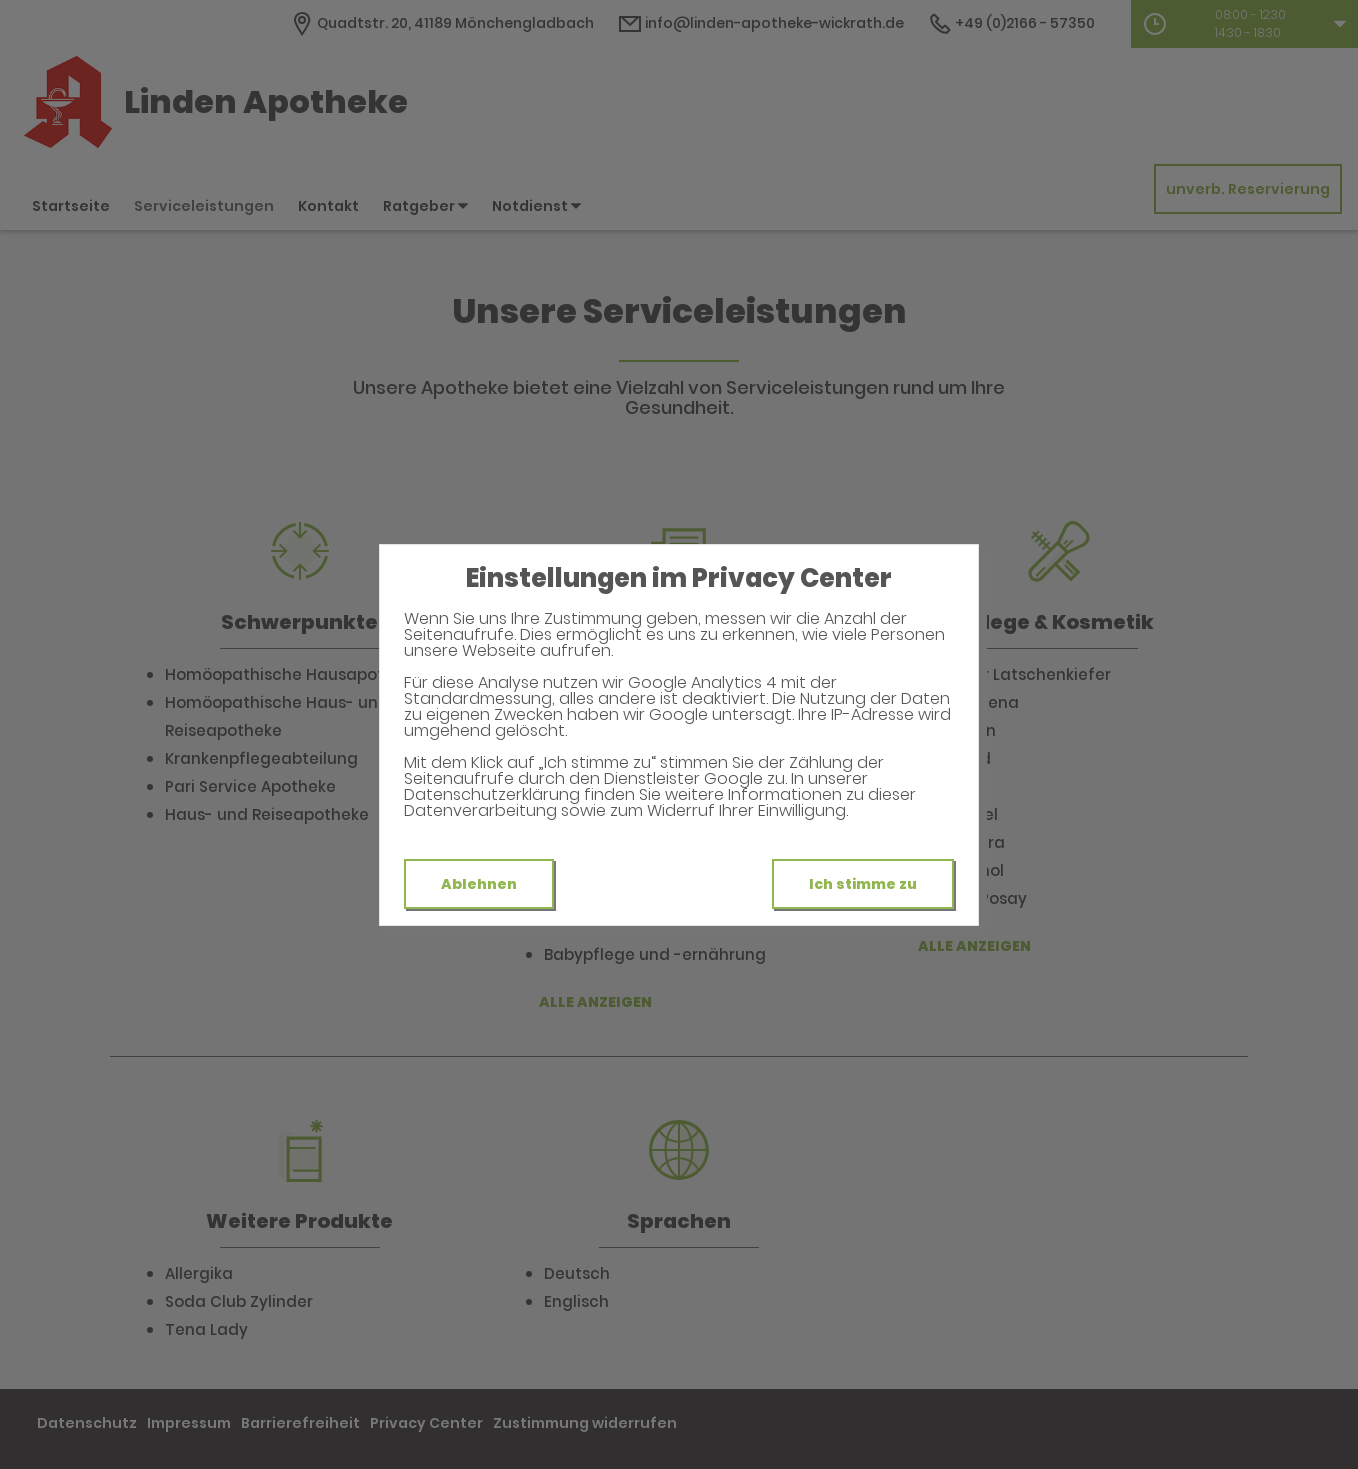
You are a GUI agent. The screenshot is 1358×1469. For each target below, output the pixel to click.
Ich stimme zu (863, 884)
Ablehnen (479, 884)
